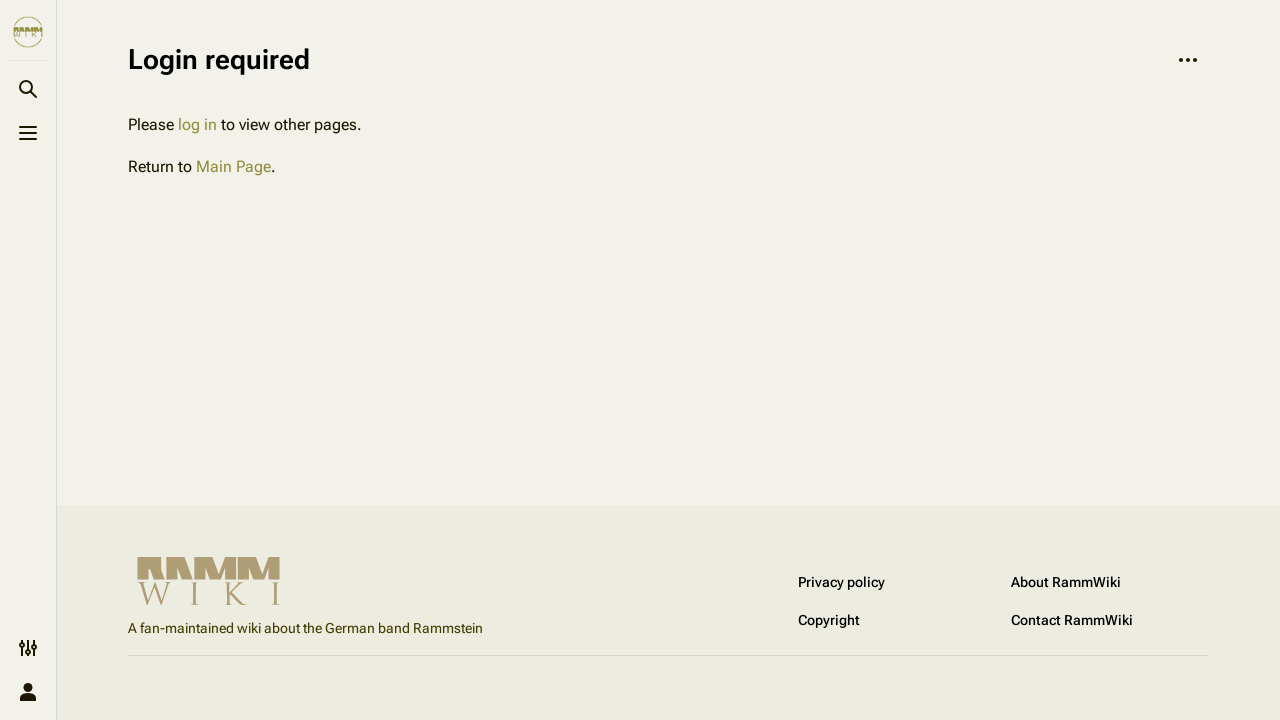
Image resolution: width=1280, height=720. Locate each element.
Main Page (233, 166)
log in (197, 124)
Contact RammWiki (1072, 620)
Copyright (829, 620)
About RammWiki (1066, 582)
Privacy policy (841, 582)
